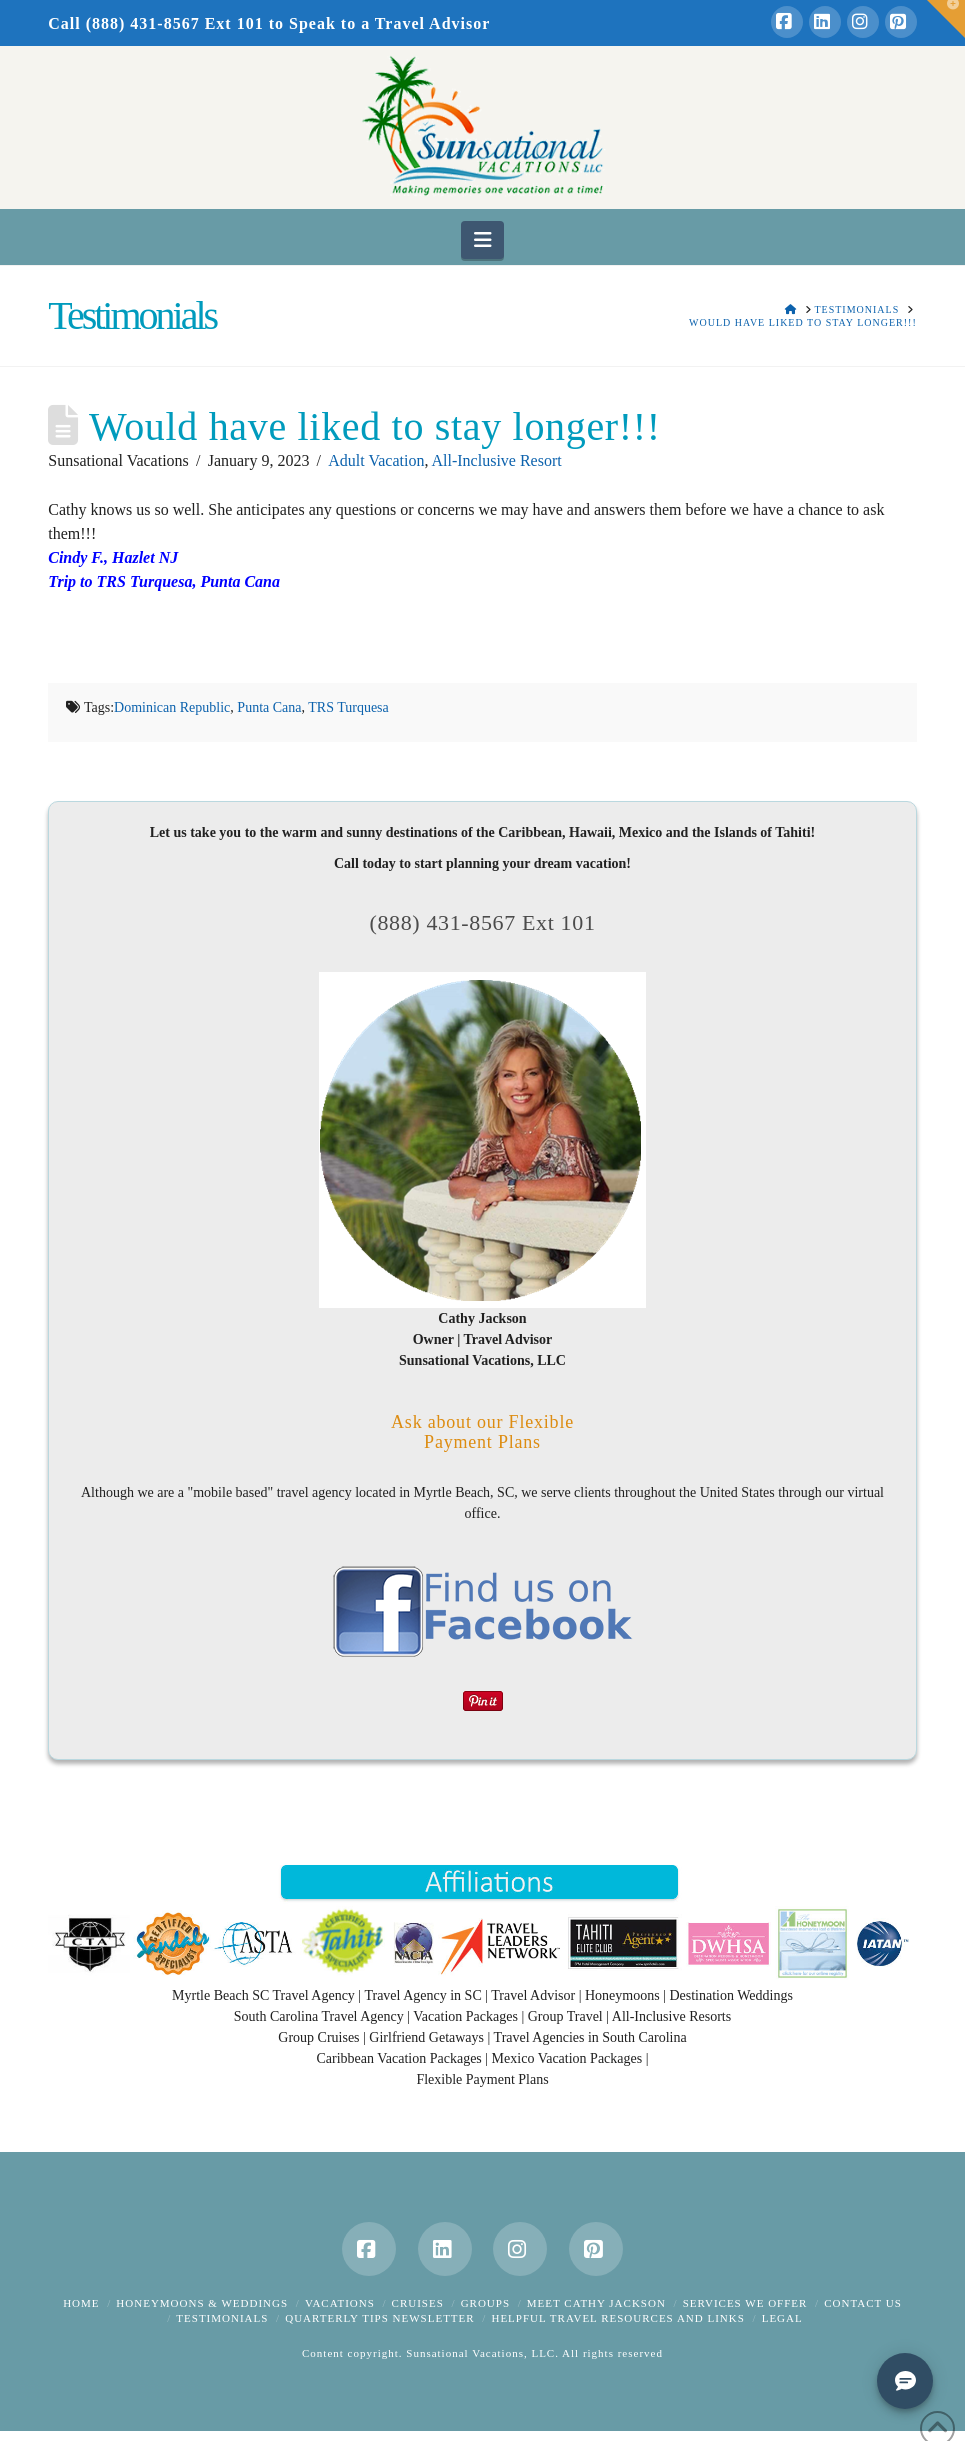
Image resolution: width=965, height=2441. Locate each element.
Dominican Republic (172, 707)
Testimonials (222, 2318)
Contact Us (863, 2303)
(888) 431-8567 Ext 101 (482, 922)
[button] (482, 240)
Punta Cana (269, 707)
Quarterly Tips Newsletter (379, 2318)
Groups (485, 2303)
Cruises (418, 2303)
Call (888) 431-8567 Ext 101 (155, 23)
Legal (782, 2318)
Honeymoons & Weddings (202, 2303)
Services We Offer (745, 2303)
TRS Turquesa (348, 707)
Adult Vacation (376, 460)
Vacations (340, 2303)
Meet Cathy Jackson (596, 2303)
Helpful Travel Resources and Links (617, 2318)
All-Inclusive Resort (497, 460)
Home (81, 2303)
